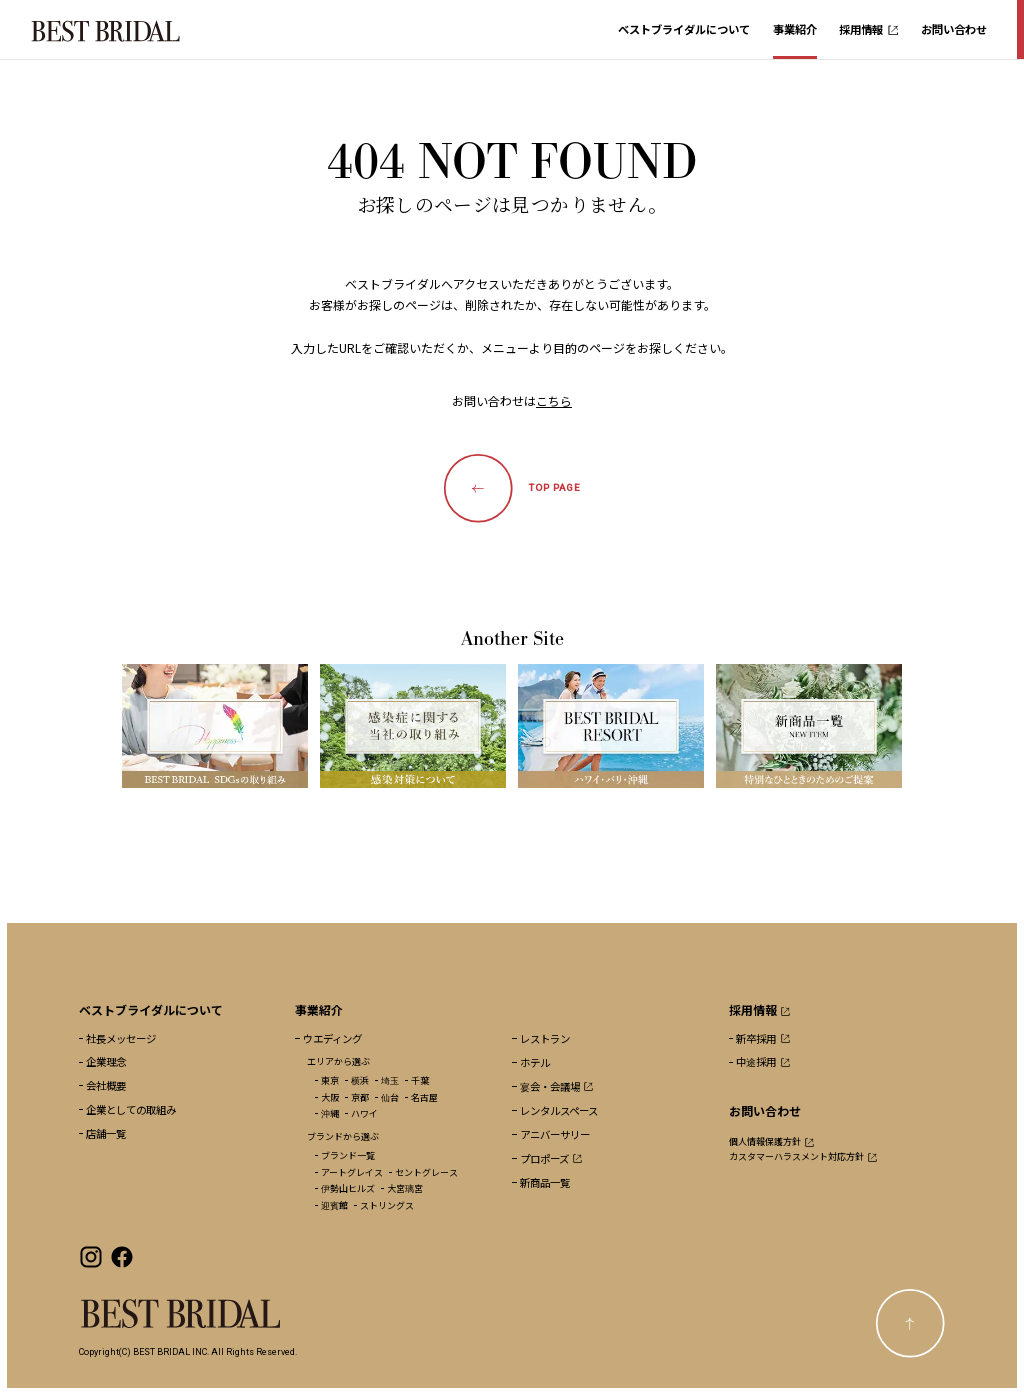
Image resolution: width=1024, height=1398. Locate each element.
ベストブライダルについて (684, 29)
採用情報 (868, 29)
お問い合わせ (954, 29)
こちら (554, 400)
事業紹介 (795, 29)
